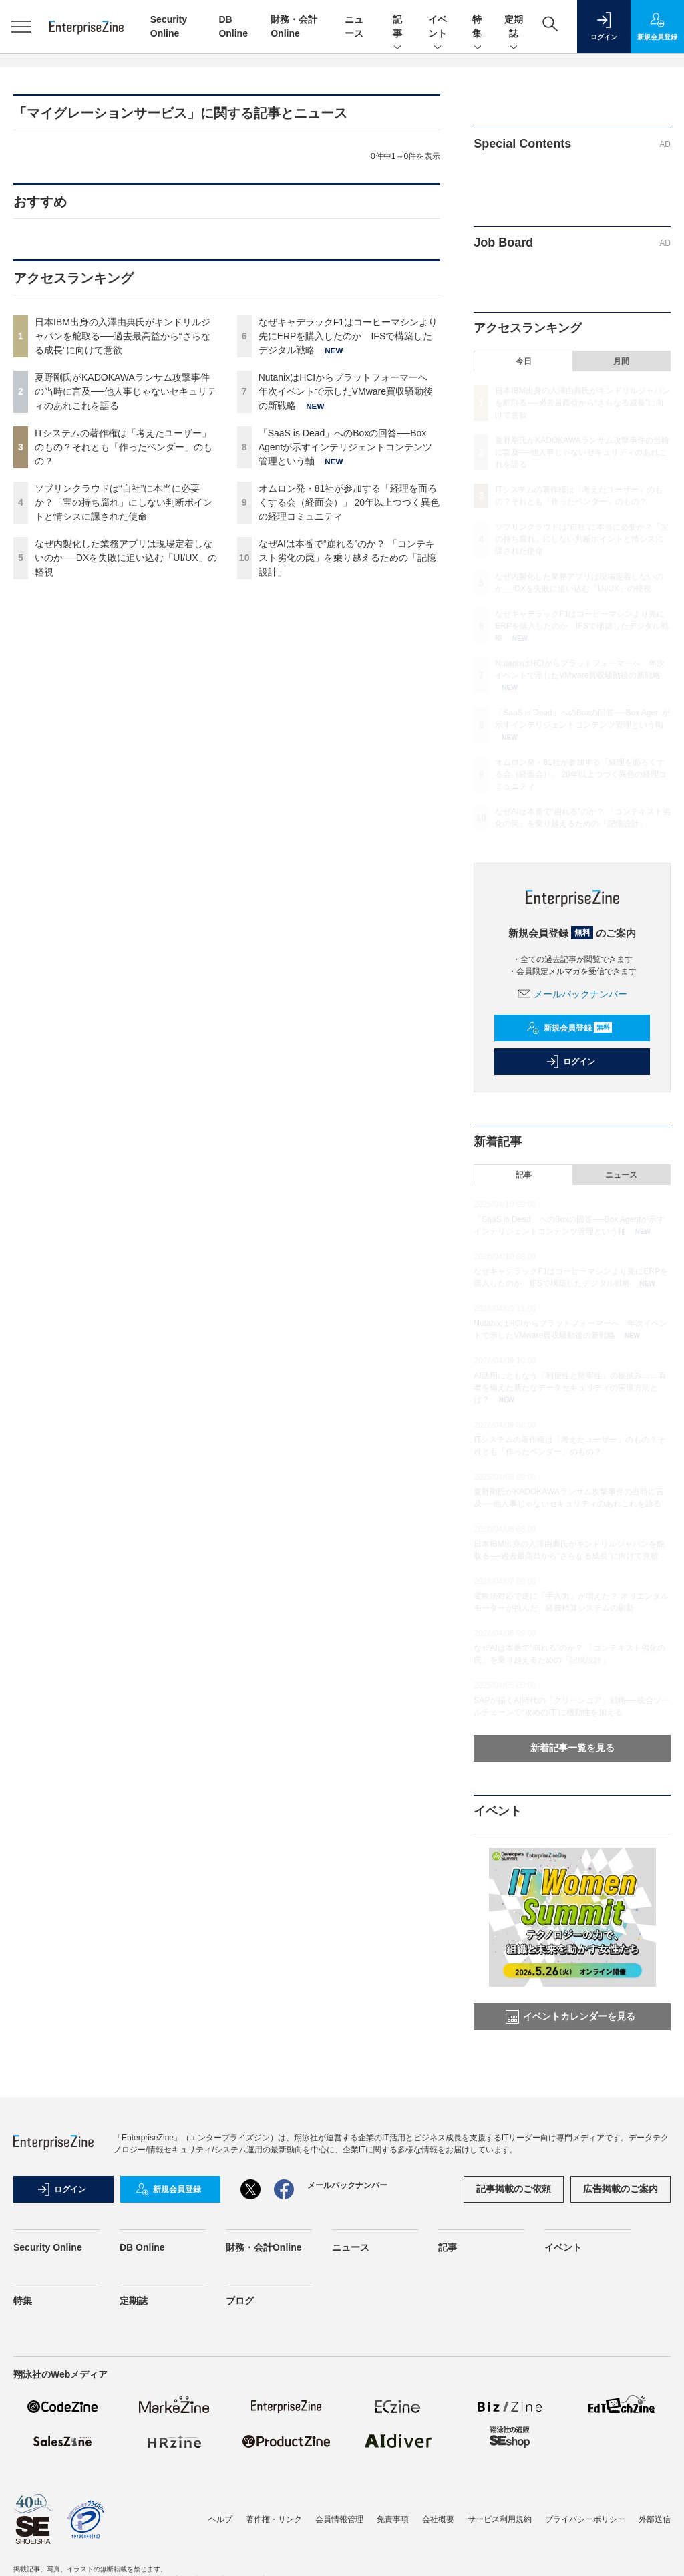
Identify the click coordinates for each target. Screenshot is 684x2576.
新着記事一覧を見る (572, 1747)
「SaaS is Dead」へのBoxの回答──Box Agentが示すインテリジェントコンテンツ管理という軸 (346, 447)
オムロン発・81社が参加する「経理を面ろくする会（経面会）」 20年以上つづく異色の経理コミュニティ (349, 502)
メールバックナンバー (572, 994)
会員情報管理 (339, 2519)
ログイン (570, 1061)
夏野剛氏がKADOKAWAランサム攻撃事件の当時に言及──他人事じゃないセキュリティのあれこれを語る (125, 391)
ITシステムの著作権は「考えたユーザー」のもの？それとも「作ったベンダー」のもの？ (123, 447)
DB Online (142, 2247)
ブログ (240, 2300)
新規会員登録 (569, 1028)
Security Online (47, 2247)
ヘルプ (220, 2519)
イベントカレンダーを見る (570, 2017)
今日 (524, 361)
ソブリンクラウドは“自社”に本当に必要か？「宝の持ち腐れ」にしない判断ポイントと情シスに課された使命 (123, 502)
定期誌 (513, 27)
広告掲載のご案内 (620, 2188)
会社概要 (438, 2519)
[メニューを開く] (21, 26)
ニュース (621, 1175)
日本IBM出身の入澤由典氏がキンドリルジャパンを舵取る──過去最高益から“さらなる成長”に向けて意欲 (122, 336)
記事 (397, 27)
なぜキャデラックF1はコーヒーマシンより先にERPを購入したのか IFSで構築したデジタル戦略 (348, 336)
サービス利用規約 (500, 2519)
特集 (477, 27)
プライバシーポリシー (585, 2519)
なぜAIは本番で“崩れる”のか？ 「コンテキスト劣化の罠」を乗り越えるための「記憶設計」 (347, 557)
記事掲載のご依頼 (513, 2188)
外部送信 (655, 2519)
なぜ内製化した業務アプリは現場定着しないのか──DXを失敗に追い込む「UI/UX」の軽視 (126, 557)
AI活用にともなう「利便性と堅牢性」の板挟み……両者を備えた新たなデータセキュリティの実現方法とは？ (569, 1387)
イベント (437, 27)
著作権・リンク (274, 2519)
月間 (621, 361)
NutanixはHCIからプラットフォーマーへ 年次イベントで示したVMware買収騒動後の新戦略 (348, 391)
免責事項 (393, 2519)
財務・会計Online (264, 2247)
